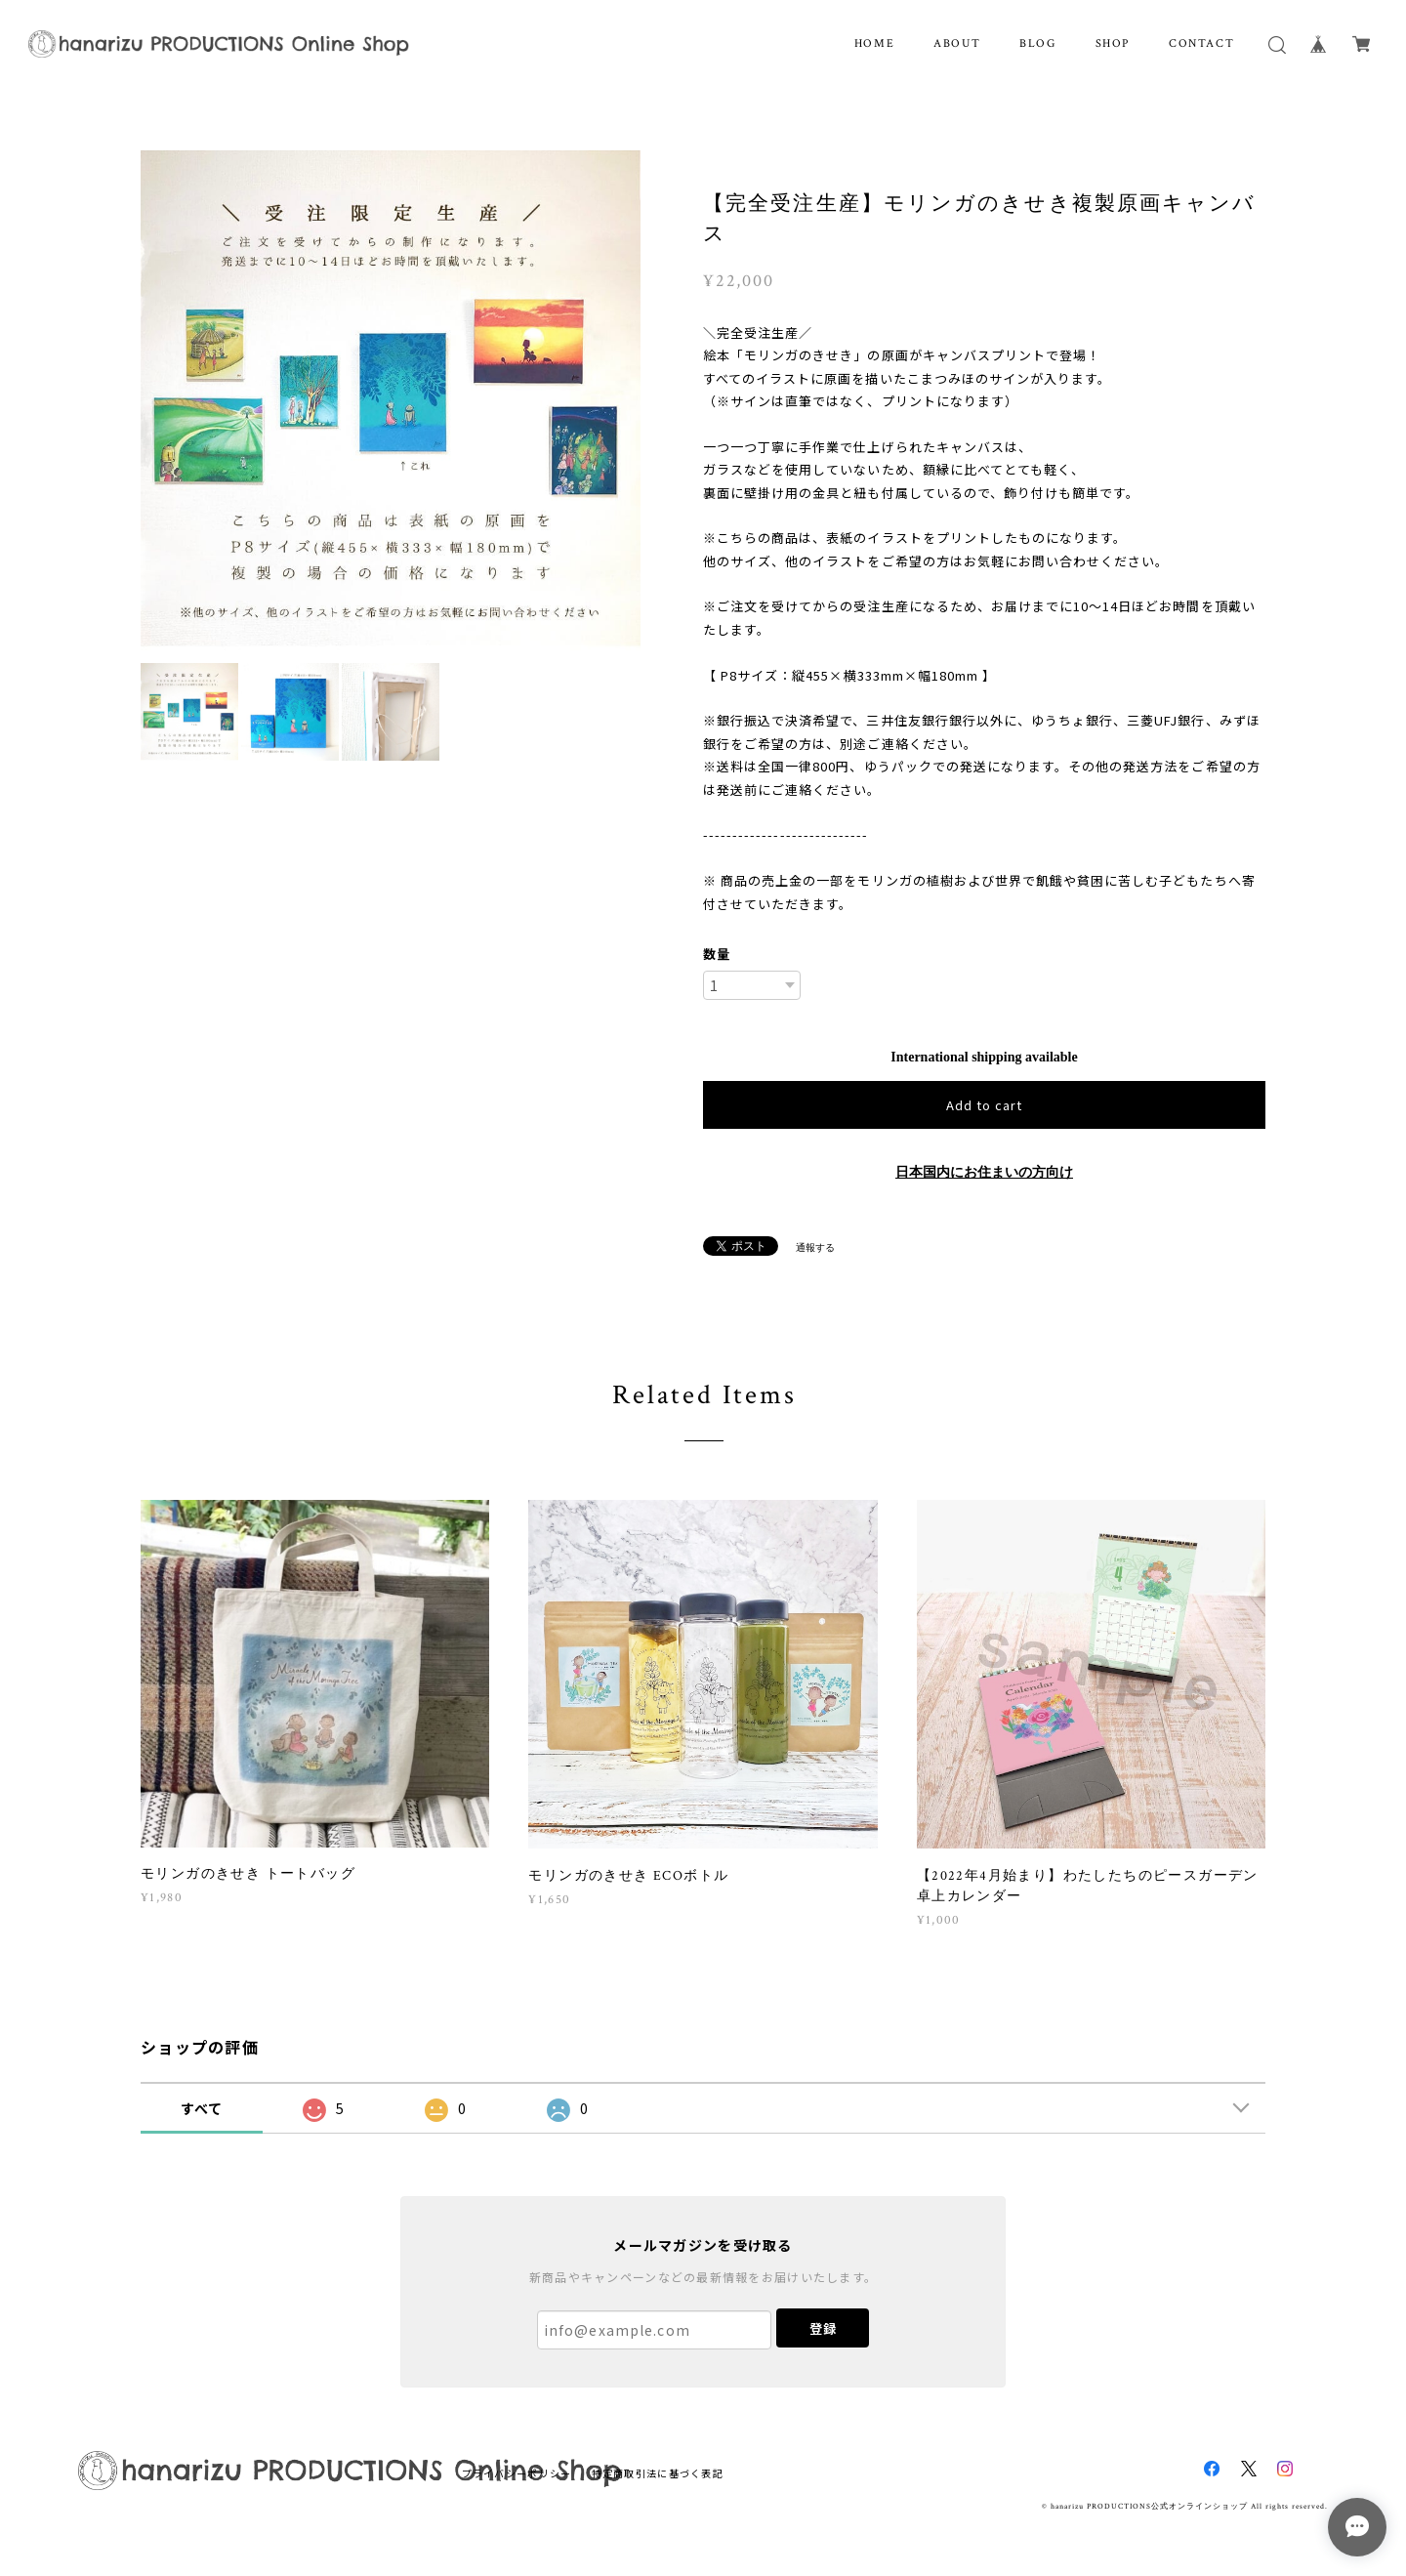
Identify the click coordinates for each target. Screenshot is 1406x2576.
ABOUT (956, 43)
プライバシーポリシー (517, 2473)
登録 (823, 2328)
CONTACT (1201, 43)
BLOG (1037, 43)
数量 (716, 953)
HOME (874, 43)
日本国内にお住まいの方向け (984, 1172)
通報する (815, 1247)
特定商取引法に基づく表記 (658, 2473)
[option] (391, 400)
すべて (202, 2108)
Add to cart (984, 1105)
